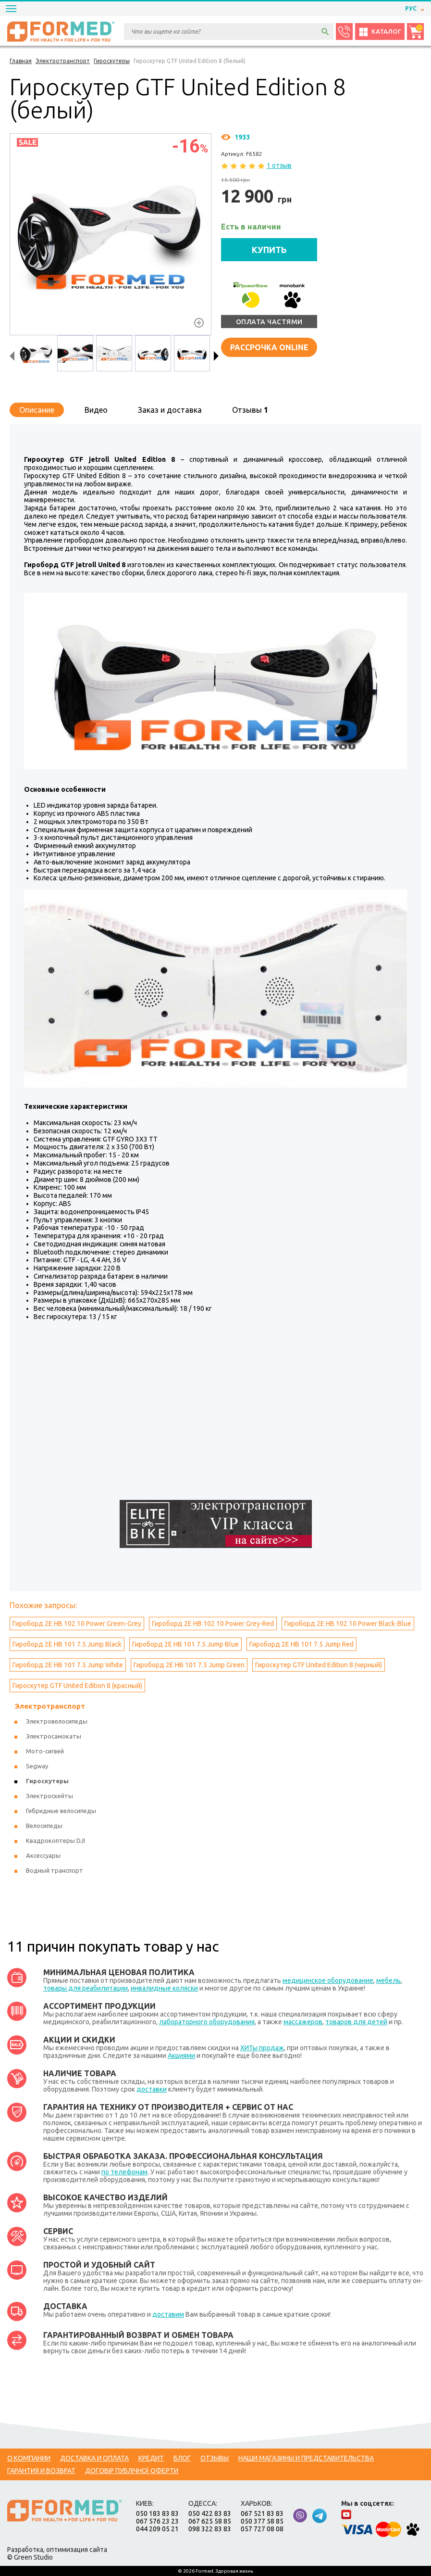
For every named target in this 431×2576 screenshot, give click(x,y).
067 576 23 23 (157, 2521)
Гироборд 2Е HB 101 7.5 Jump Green (189, 1665)
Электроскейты (49, 1795)
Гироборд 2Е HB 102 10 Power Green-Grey (76, 1623)
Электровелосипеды (56, 1721)
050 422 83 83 (209, 2513)
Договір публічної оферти (131, 2470)
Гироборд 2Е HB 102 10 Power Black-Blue (347, 1623)
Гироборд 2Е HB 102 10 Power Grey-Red (213, 1623)
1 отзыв (279, 165)
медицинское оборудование (328, 1980)
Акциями (181, 2055)
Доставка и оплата (94, 2458)
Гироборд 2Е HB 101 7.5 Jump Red (301, 1644)
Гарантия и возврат (41, 2470)
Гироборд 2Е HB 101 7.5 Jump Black (67, 1644)
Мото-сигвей (45, 1751)
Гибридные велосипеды (61, 1810)
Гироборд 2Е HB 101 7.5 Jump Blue (185, 1644)
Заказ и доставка (170, 410)
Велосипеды (44, 1825)
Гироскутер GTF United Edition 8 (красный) (77, 1685)
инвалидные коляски (164, 1988)
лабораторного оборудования (207, 2022)
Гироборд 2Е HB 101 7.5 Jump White (67, 1665)
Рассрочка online (269, 347)
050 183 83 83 (157, 2513)
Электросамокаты (53, 1736)
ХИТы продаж (262, 2048)
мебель (388, 1980)
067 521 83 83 (262, 2513)
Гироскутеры (47, 1780)
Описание (36, 410)
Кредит (151, 2458)
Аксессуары (43, 1855)
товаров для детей (356, 2022)
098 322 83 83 (209, 2529)
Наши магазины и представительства (306, 2458)
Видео (96, 410)
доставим (168, 2314)
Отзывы (250, 410)
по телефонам (124, 2172)
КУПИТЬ (269, 249)
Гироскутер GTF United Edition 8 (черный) (318, 1665)
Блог (182, 2458)
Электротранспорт (49, 1706)
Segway (37, 1766)
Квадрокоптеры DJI (55, 1840)
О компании (28, 2458)
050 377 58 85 (262, 2521)
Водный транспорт (54, 1870)
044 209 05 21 (157, 2529)
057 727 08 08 (262, 2529)
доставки (151, 2089)
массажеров (302, 2022)
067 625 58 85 (209, 2521)
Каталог (379, 31)
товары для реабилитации (85, 1988)
